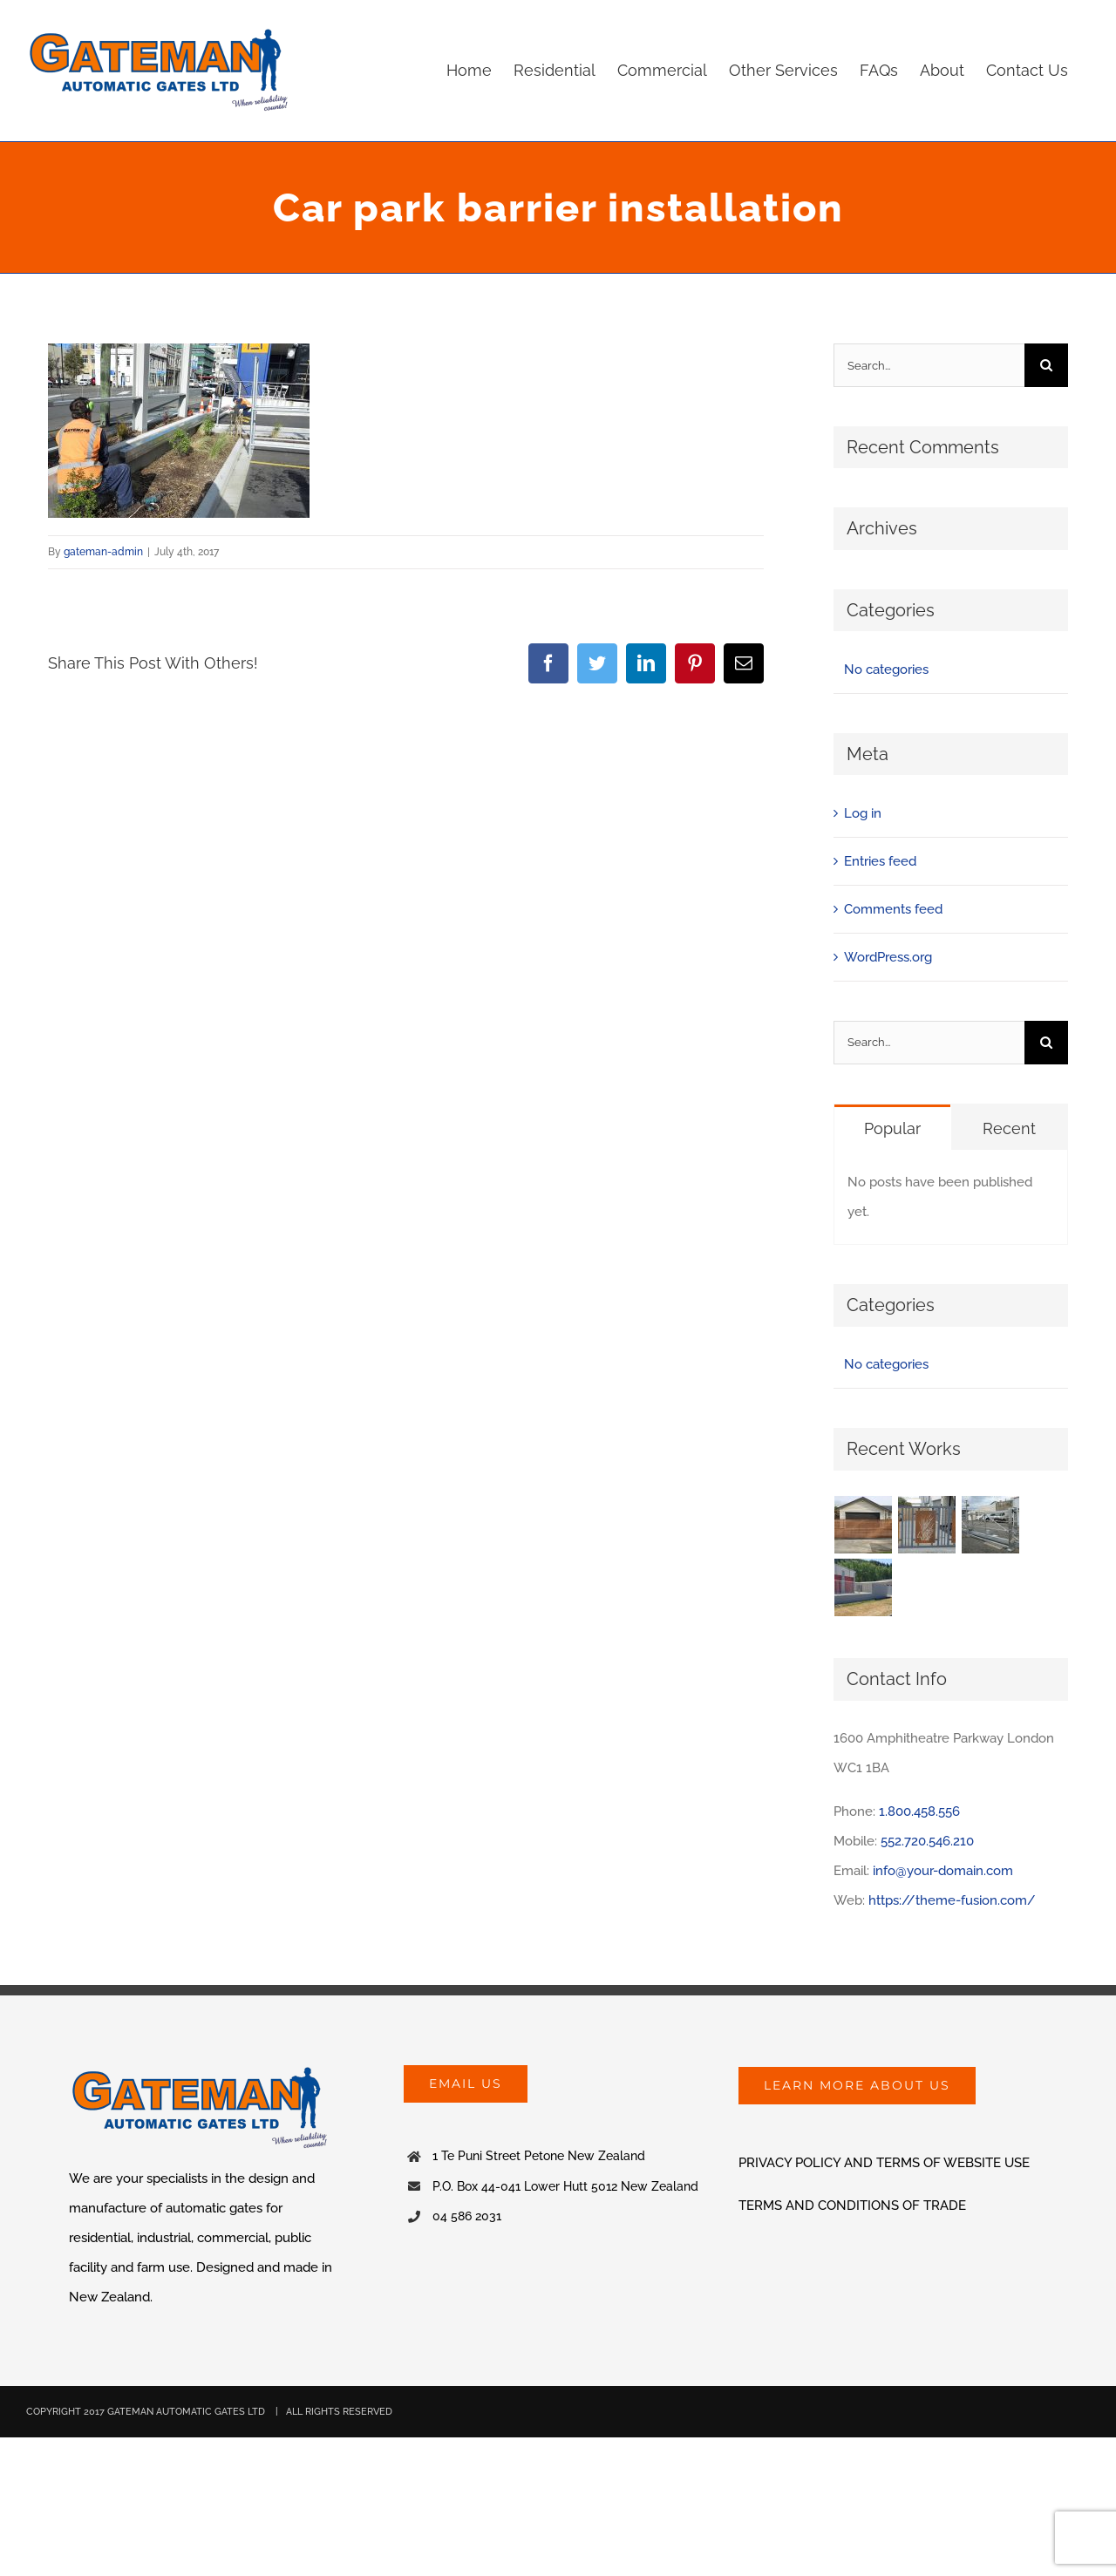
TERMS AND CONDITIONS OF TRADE (852, 2205)
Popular (892, 1128)
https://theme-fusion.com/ (952, 1900)
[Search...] (929, 365)
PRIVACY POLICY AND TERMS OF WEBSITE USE (884, 2163)
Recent (1009, 1128)
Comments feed (893, 909)
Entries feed (880, 861)
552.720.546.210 (927, 1841)
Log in (862, 813)
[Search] (1046, 365)
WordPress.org (888, 957)
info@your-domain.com (943, 1871)
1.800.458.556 (919, 1811)
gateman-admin (103, 552)
